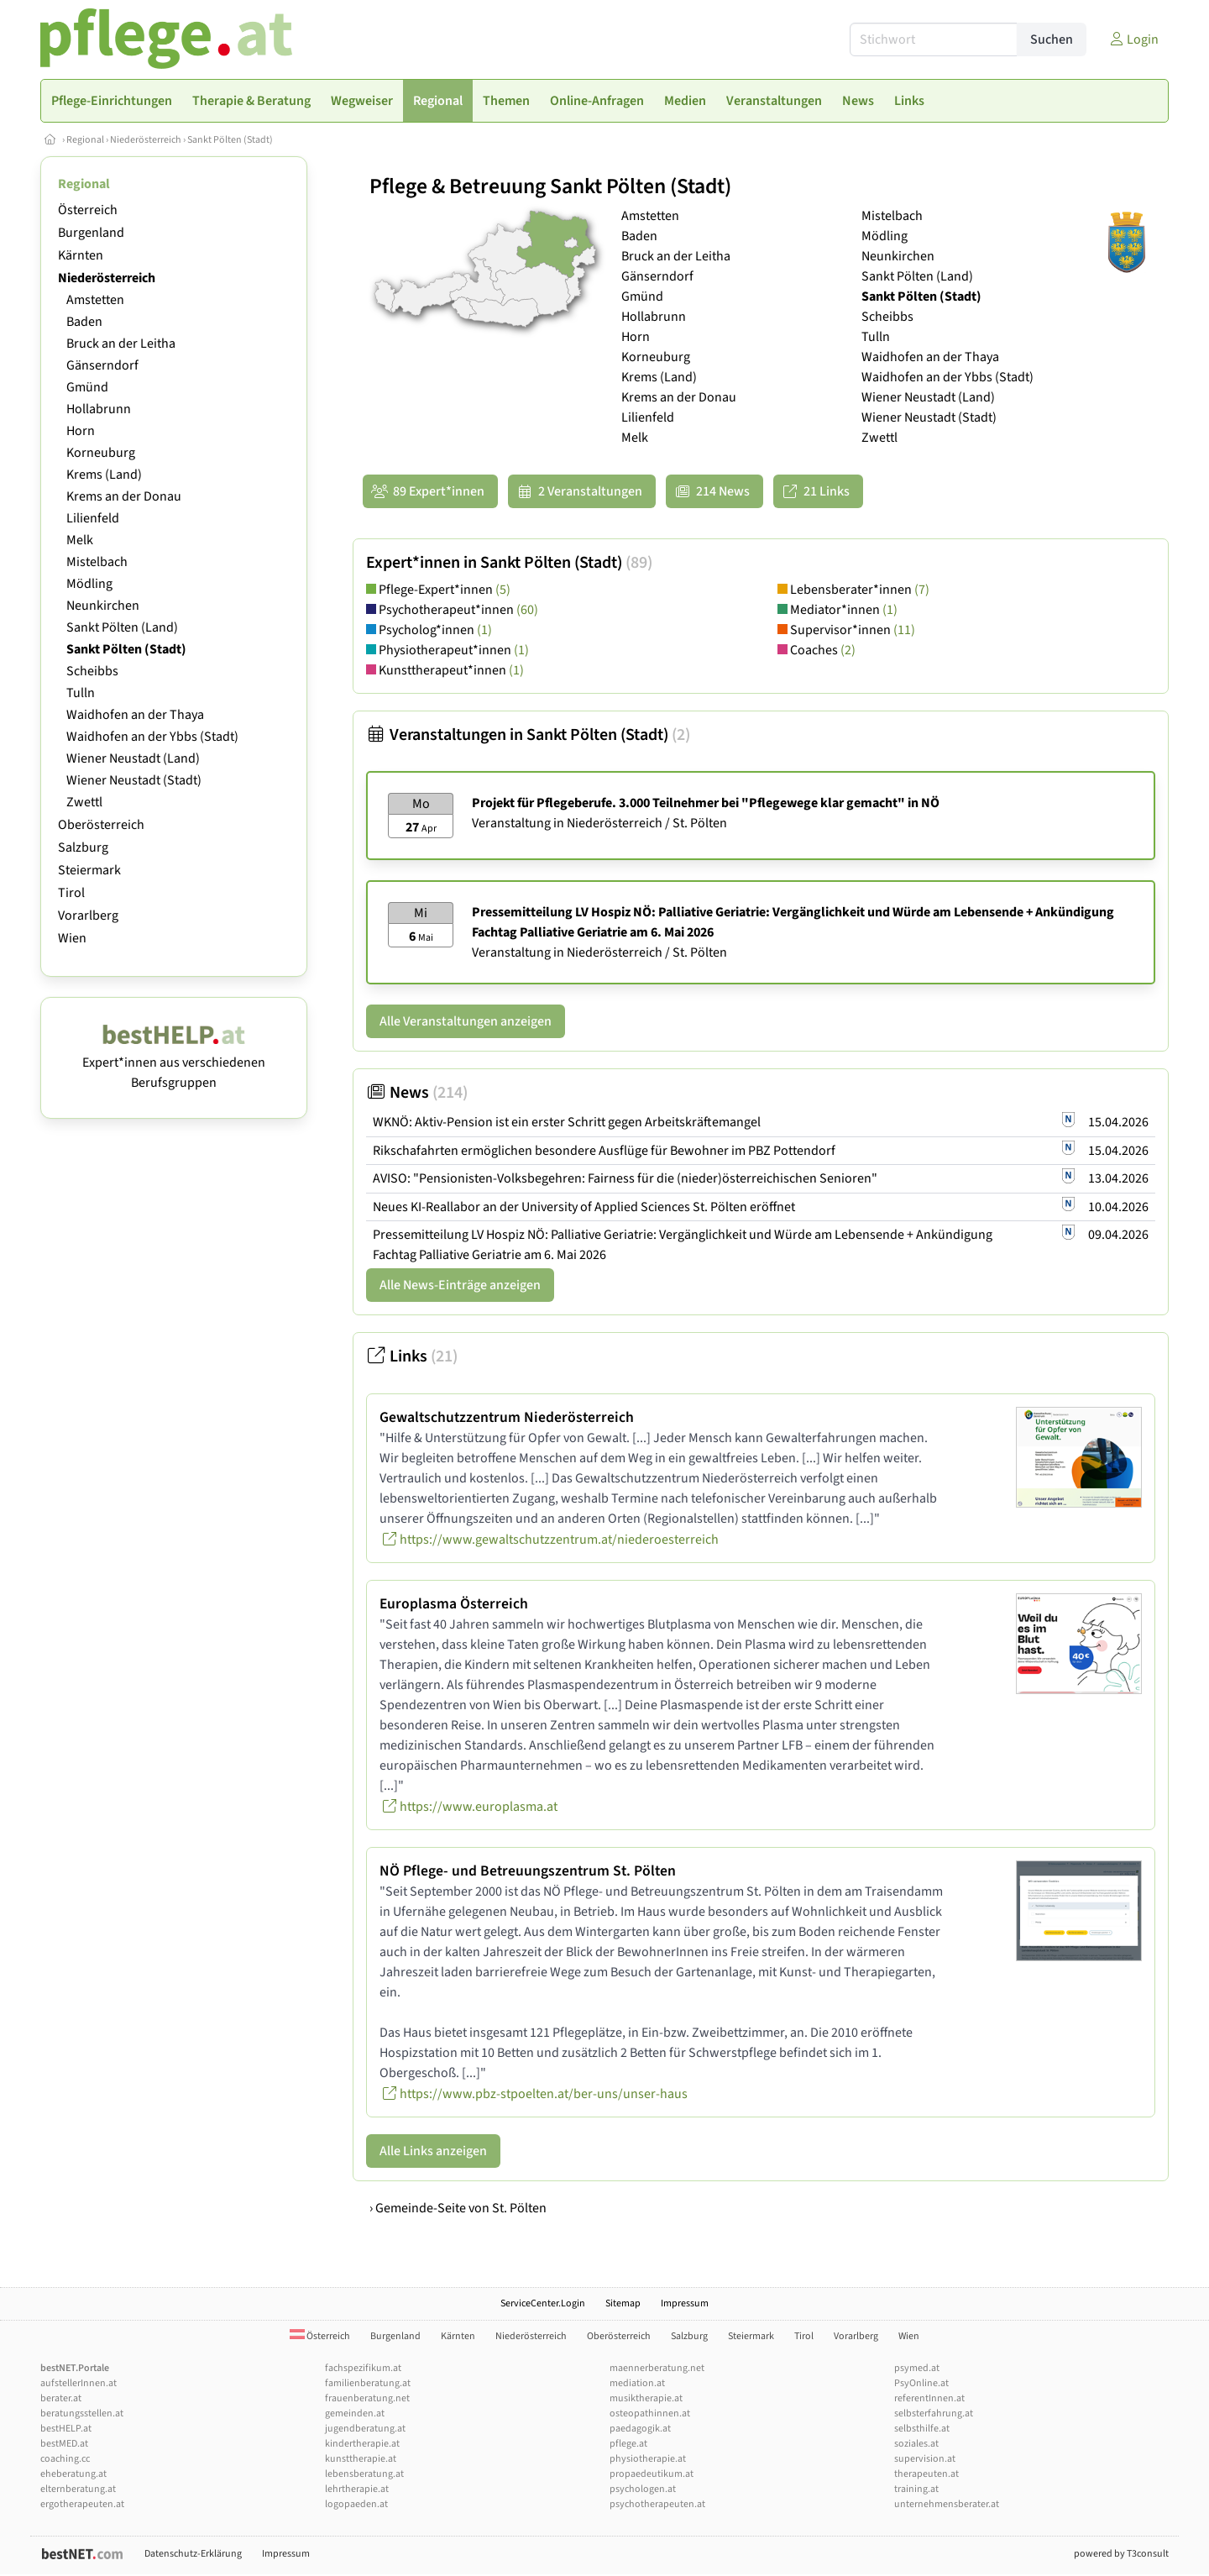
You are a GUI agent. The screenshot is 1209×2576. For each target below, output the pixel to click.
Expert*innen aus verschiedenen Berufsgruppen (173, 1062)
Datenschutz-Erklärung (193, 2554)
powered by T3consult (1121, 2554)
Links (412, 1356)
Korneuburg (100, 452)
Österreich (88, 210)
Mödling (89, 583)
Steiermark (89, 870)
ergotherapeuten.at (82, 2504)
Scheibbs (92, 671)
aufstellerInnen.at (78, 2383)
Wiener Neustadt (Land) (133, 758)
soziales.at (916, 2444)
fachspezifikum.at (363, 2368)
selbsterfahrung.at (933, 2413)
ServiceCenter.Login (542, 2303)
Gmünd (87, 387)
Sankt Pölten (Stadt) (230, 140)
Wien (72, 938)
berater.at (60, 2398)
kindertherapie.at (362, 2444)
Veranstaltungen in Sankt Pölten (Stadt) (528, 735)
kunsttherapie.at (360, 2459)
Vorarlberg (88, 915)
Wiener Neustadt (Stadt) (134, 780)
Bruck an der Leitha (120, 343)
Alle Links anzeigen (433, 2151)
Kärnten (80, 255)
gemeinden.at (355, 2413)
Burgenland (91, 232)
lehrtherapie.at (357, 2489)
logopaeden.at (356, 2504)
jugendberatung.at (365, 2428)
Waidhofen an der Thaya (135, 715)
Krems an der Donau (123, 496)
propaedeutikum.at (651, 2474)
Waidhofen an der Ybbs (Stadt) (152, 736)
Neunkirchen (102, 605)
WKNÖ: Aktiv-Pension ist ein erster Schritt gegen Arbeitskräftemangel (567, 1122)
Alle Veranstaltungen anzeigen (465, 1021)
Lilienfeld (92, 518)
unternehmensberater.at (946, 2504)
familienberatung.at (368, 2383)
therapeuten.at (926, 2474)
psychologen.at (643, 2489)
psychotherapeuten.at (657, 2504)
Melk (79, 540)
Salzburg (83, 847)
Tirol (71, 893)
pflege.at (628, 2444)
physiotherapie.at (648, 2459)
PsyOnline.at (921, 2383)
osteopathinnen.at (650, 2413)
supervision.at (924, 2459)
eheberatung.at (73, 2474)
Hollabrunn (98, 409)
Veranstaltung (511, 823)
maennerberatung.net (657, 2368)
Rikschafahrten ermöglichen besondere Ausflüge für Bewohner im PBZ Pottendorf (604, 1150)
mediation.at (637, 2383)
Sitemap (623, 2303)
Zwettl (84, 802)
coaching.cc (65, 2459)
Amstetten (95, 300)
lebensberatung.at (364, 2474)
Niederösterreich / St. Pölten (647, 823)
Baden (84, 321)
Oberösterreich (101, 825)
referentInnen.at (929, 2398)
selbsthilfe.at (922, 2428)
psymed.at (916, 2368)
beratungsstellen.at (81, 2413)
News (417, 1092)
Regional (85, 140)
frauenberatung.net (367, 2398)
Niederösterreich (145, 140)
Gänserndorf (102, 365)
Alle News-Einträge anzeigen (460, 1285)
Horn (80, 431)
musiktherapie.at (646, 2398)
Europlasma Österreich (453, 1603)
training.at (916, 2489)
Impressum (685, 2303)
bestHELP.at (66, 2428)
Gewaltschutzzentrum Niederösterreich (506, 1417)
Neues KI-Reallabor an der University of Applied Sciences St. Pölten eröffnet (584, 1207)
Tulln (80, 693)
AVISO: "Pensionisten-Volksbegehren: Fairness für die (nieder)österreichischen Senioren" (625, 1178)
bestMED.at (64, 2444)
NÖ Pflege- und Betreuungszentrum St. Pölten (527, 1870)
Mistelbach (97, 562)
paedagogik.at (640, 2428)
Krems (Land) (104, 474)
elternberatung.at (78, 2489)
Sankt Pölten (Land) (122, 627)
